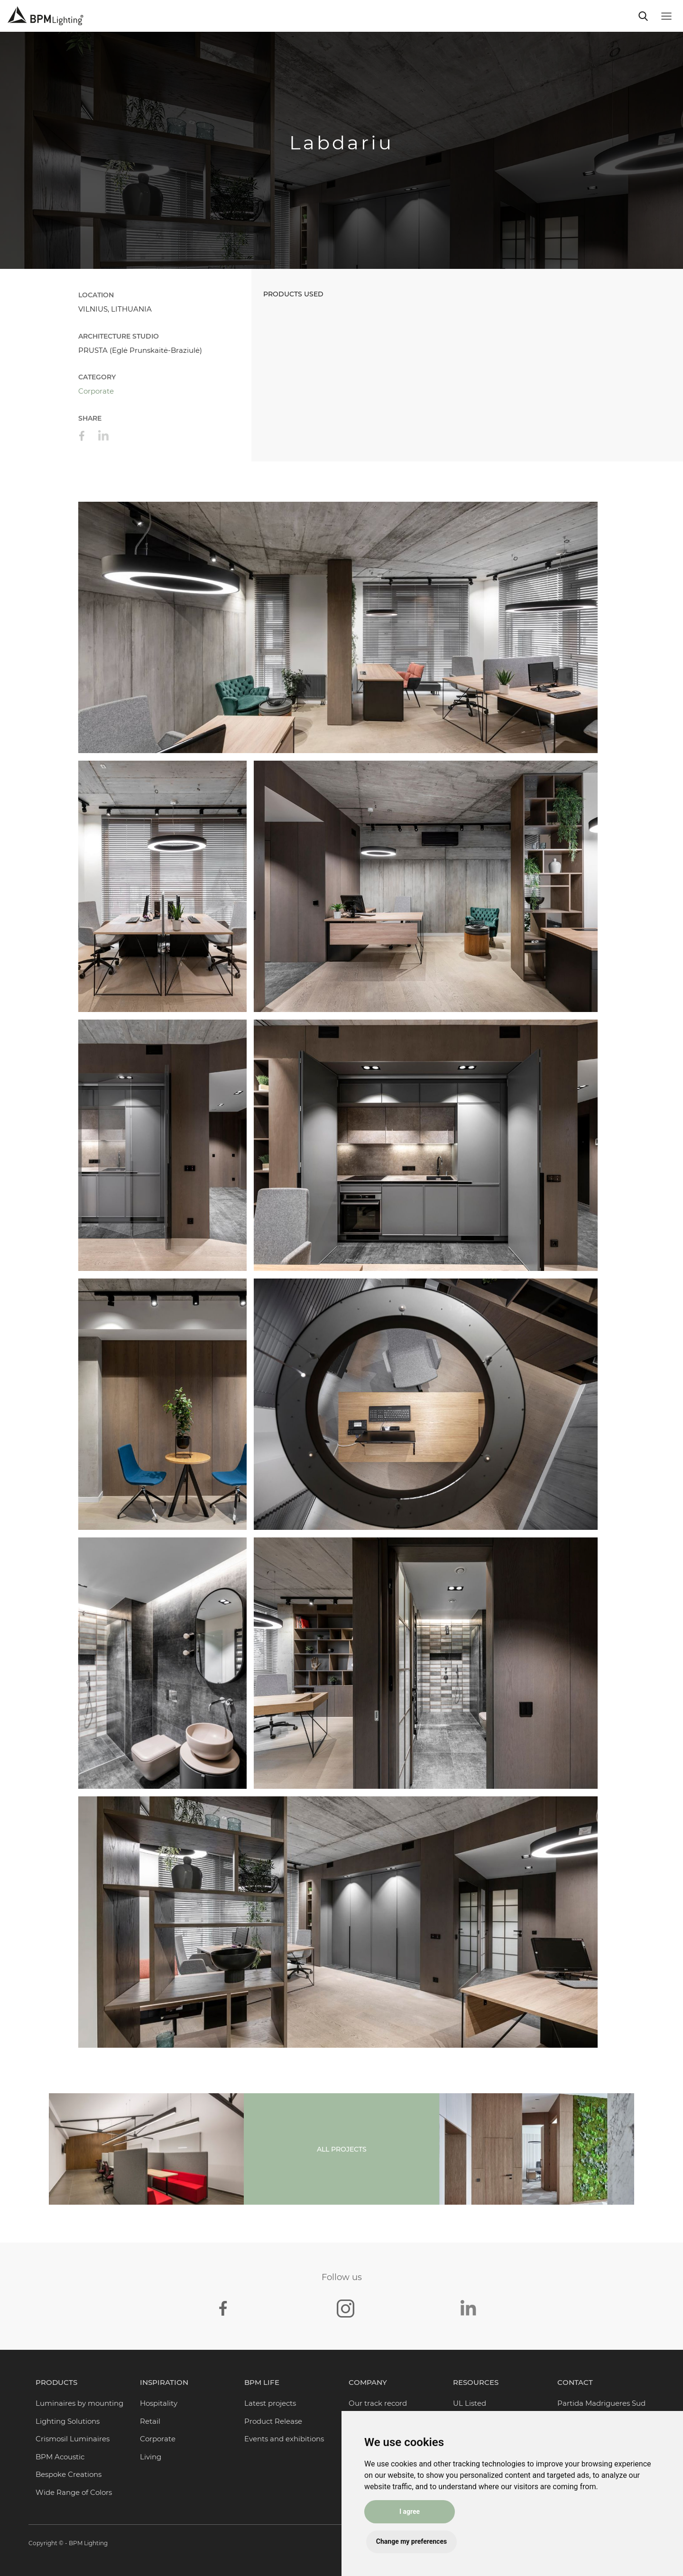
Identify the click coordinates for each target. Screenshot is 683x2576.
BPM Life (261, 2382)
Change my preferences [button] (413, 2541)
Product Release (273, 2421)
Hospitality (158, 2403)
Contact (575, 2382)
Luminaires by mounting (79, 2403)
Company (368, 2382)
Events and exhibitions (284, 2438)
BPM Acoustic (60, 2456)
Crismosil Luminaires (73, 2438)
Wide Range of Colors (74, 2492)
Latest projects (270, 2403)
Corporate (96, 391)
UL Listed (469, 2403)
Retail (150, 2421)
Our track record (378, 2403)
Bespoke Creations (69, 2474)
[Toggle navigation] (643, 16)
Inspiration (164, 2382)
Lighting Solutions (68, 2421)
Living (150, 2456)
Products (56, 2382)
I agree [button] (411, 2510)
